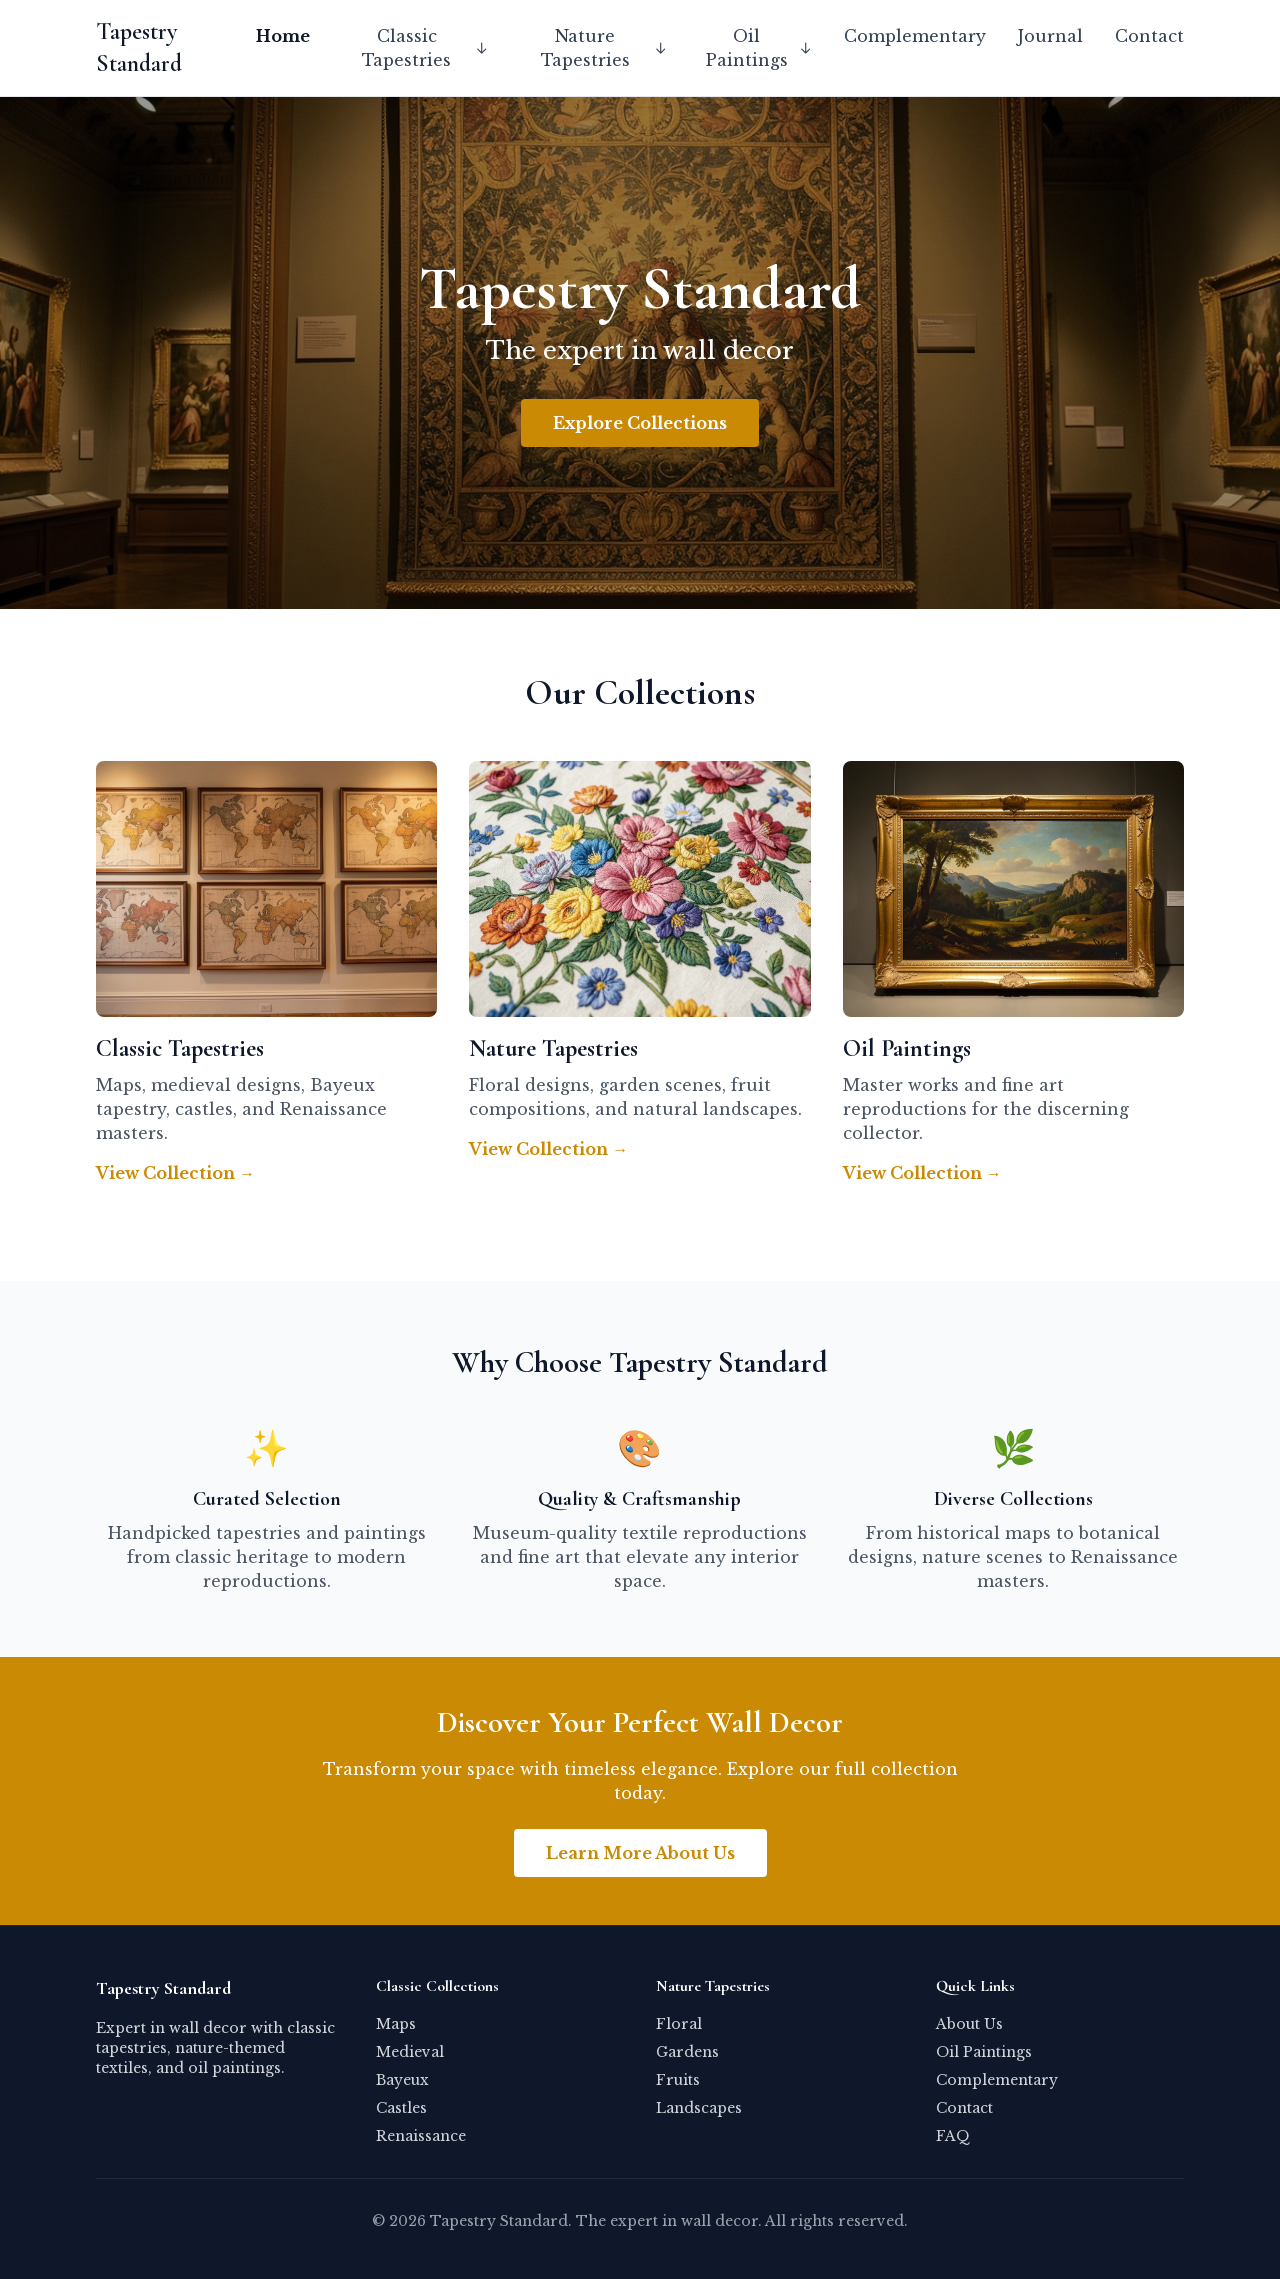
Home (283, 36)
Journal (1050, 36)
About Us (969, 2024)
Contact (1149, 36)
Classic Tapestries (425, 48)
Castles (401, 2108)
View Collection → (175, 1173)
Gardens (687, 2052)
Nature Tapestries (604, 48)
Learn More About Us (640, 1853)
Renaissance (421, 2136)
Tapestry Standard (139, 47)
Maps (396, 2024)
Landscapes (699, 2108)
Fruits (678, 2080)
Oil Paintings (759, 48)
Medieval (410, 2052)
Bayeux (402, 2080)
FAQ (953, 2136)
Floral (679, 2024)
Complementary (915, 36)
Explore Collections (640, 423)
